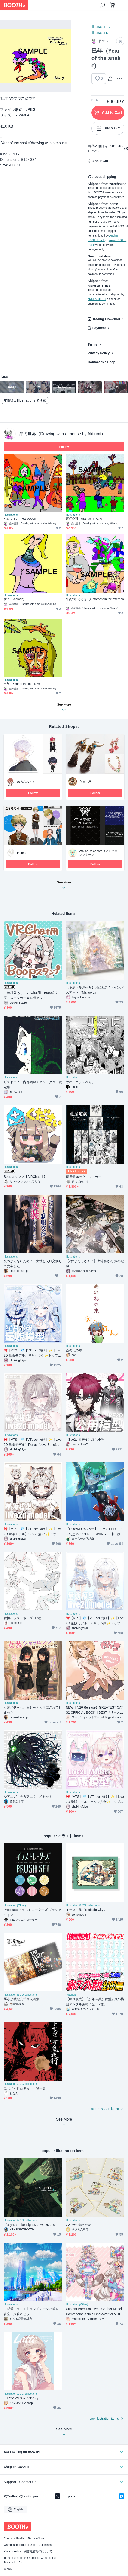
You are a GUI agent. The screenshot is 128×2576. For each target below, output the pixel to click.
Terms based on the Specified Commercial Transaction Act (30, 2560)
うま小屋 (85, 781)
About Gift (100, 161)
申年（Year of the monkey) (22, 683)
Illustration (98, 27)
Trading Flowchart (106, 319)
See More (64, 886)
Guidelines (45, 2545)
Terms (92, 344)
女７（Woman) (14, 599)
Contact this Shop (102, 362)
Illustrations (99, 33)
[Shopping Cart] (112, 5)
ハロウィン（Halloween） (21, 518)
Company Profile (14, 2538)
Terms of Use (36, 2538)
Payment (99, 328)
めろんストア (26, 781)
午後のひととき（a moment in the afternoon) (95, 601)
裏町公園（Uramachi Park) (84, 518)
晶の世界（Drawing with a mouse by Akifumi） (62, 434)
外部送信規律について (38, 2551)
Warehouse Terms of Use (19, 2545)
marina (21, 852)
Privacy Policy (99, 353)
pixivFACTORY (97, 299)
